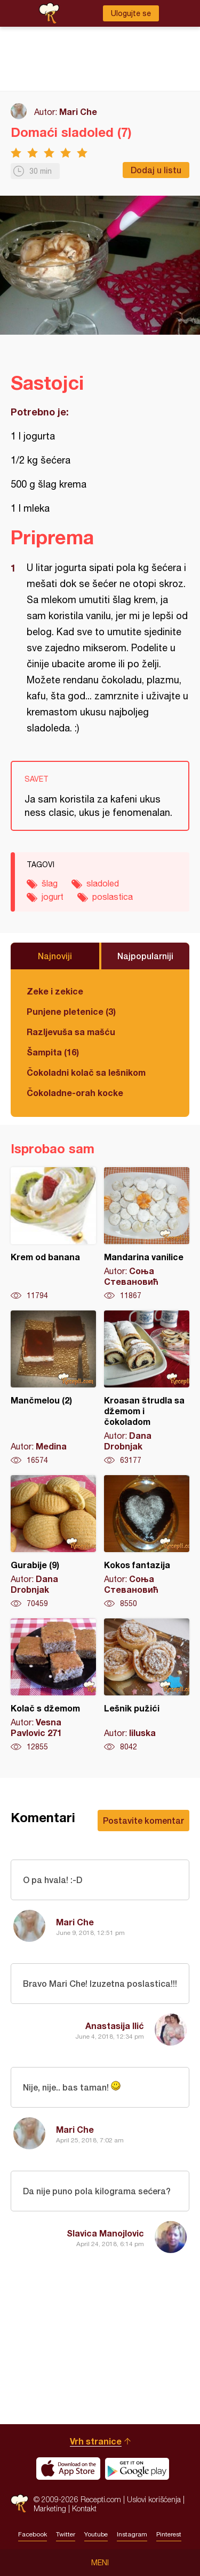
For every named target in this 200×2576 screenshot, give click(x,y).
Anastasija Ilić (114, 2025)
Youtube (96, 2534)
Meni (100, 2562)
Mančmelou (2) (53, 1388)
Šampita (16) (53, 1052)
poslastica (112, 896)
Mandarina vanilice (146, 1234)
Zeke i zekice (55, 991)
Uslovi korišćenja (154, 2499)
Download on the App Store (68, 2468)
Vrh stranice (96, 2441)
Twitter (65, 2534)
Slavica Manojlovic (105, 2233)
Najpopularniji (145, 956)
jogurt (52, 896)
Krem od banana (53, 1234)
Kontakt (84, 2508)
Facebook (32, 2534)
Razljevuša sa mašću (71, 1032)
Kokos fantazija (146, 1542)
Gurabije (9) (53, 1542)
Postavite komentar (143, 1820)
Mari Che (78, 111)
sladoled (102, 883)
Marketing (50, 2508)
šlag (50, 883)
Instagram (132, 2534)
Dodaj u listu (156, 170)
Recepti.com (19, 2503)
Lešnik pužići (146, 1685)
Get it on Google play (137, 2468)
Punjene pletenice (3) (71, 1011)
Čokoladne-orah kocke (75, 1093)
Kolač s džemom (53, 1685)
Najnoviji (55, 956)
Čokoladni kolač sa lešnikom (86, 1072)
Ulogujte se (131, 13)
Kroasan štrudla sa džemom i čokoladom (146, 1388)
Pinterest (168, 2534)
